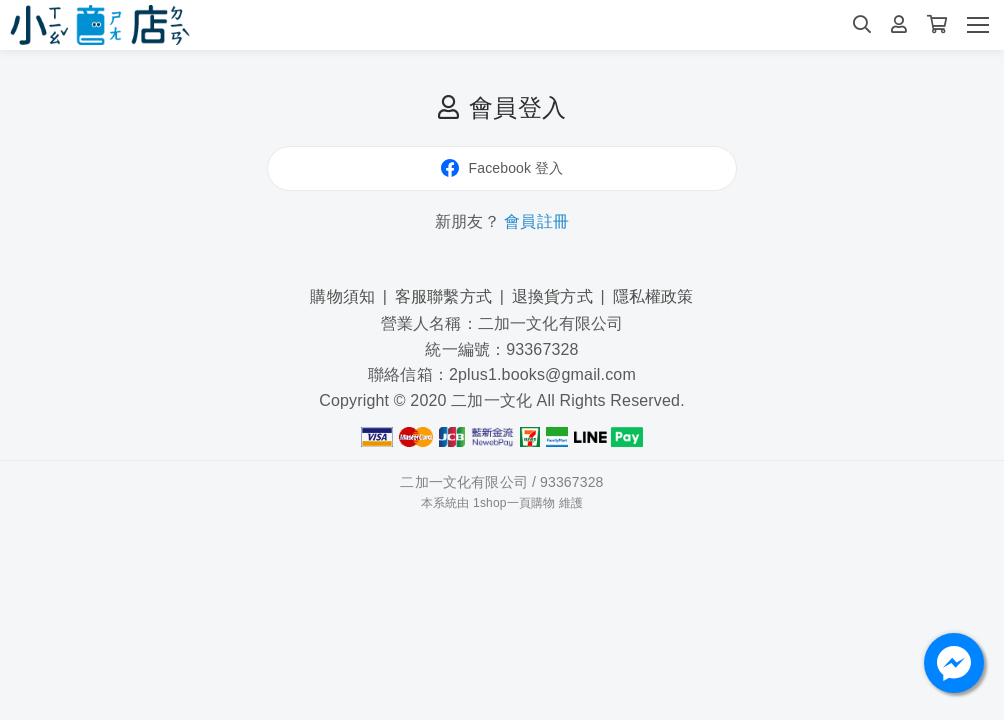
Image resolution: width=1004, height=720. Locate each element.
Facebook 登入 (502, 168)
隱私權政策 (653, 296)
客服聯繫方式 (443, 296)
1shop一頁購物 (514, 503)
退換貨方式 (552, 296)
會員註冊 (536, 221)
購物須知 (342, 296)
